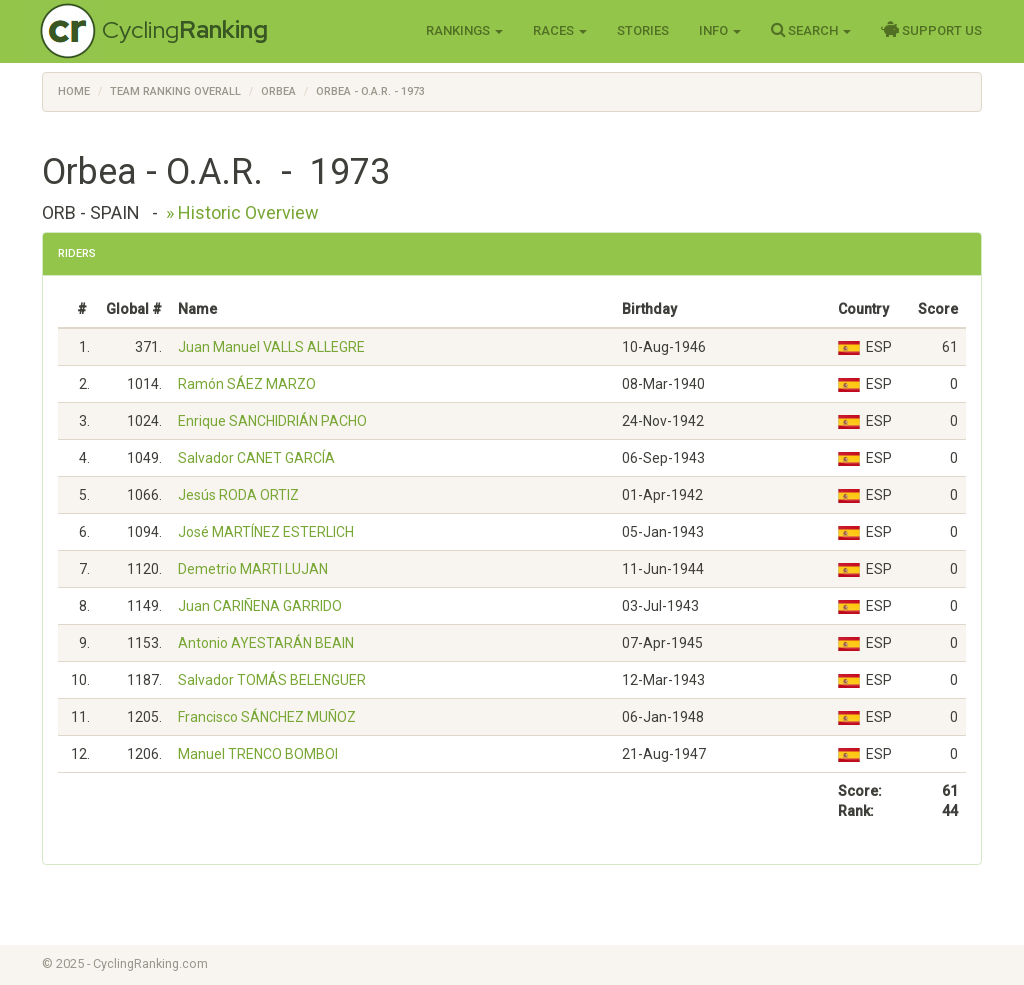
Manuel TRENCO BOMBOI (258, 754)
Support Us (931, 30)
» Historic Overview (242, 212)
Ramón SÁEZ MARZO (247, 384)
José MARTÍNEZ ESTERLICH (266, 532)
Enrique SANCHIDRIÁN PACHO (272, 421)
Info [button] (720, 30)
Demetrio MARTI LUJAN (253, 569)
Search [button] (811, 30)
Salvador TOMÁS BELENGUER (272, 680)
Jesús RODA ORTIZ (238, 495)
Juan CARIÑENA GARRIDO (260, 606)
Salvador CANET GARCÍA (256, 458)
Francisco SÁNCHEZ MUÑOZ (267, 717)
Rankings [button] (464, 30)
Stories (643, 30)
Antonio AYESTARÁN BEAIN (266, 643)
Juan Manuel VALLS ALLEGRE (271, 347)
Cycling (185, 29)
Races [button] (560, 30)
